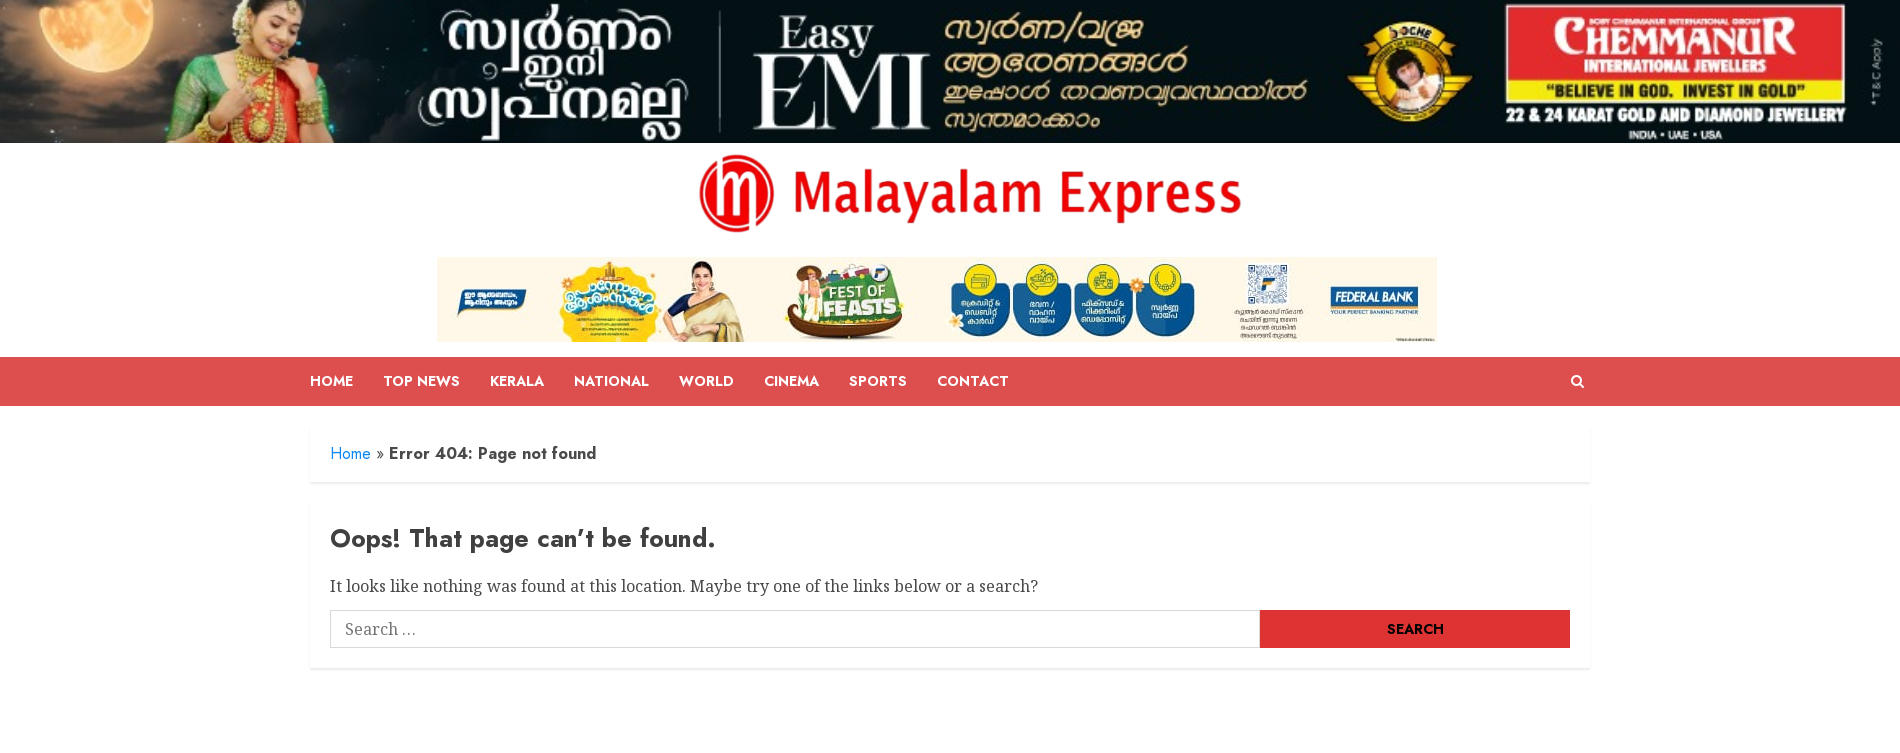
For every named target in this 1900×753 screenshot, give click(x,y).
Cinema (791, 381)
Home (331, 381)
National (611, 381)
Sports (878, 381)
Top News (421, 381)
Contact (973, 381)
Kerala (517, 381)
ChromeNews (903, 730)
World (706, 381)
